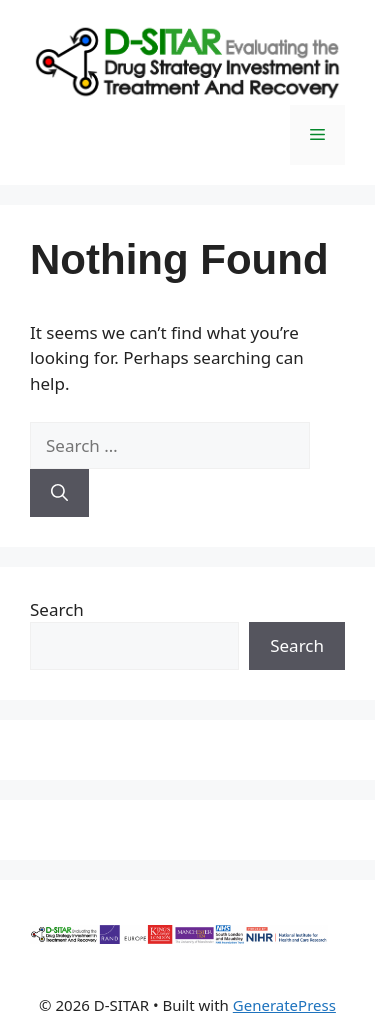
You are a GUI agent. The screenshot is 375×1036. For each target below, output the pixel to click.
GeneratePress (284, 1005)
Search (57, 609)
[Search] (59, 493)
